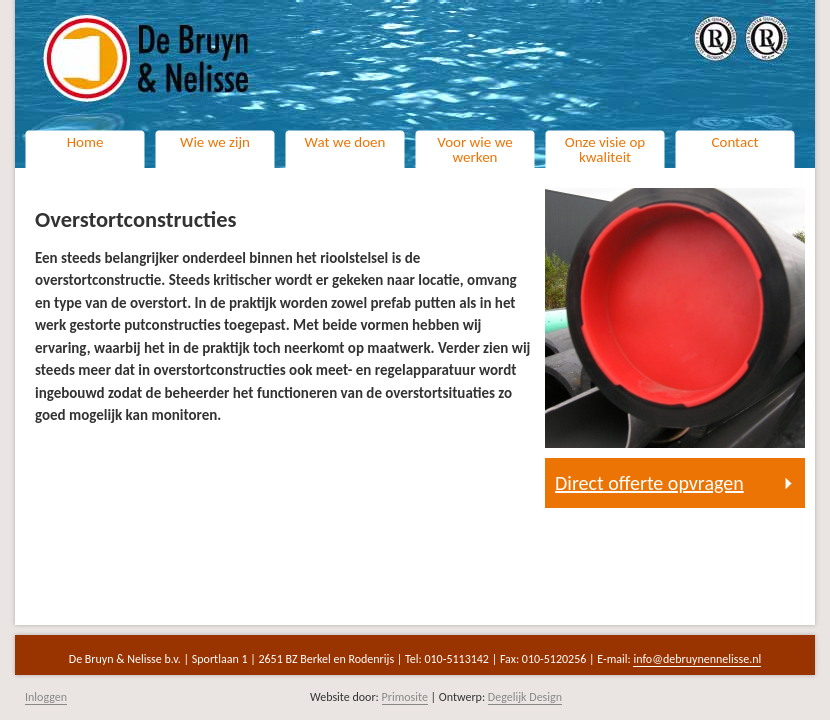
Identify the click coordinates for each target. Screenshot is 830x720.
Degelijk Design (525, 697)
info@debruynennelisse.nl (697, 659)
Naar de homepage (260, 70)
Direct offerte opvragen (649, 483)
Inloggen (46, 697)
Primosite (405, 697)
